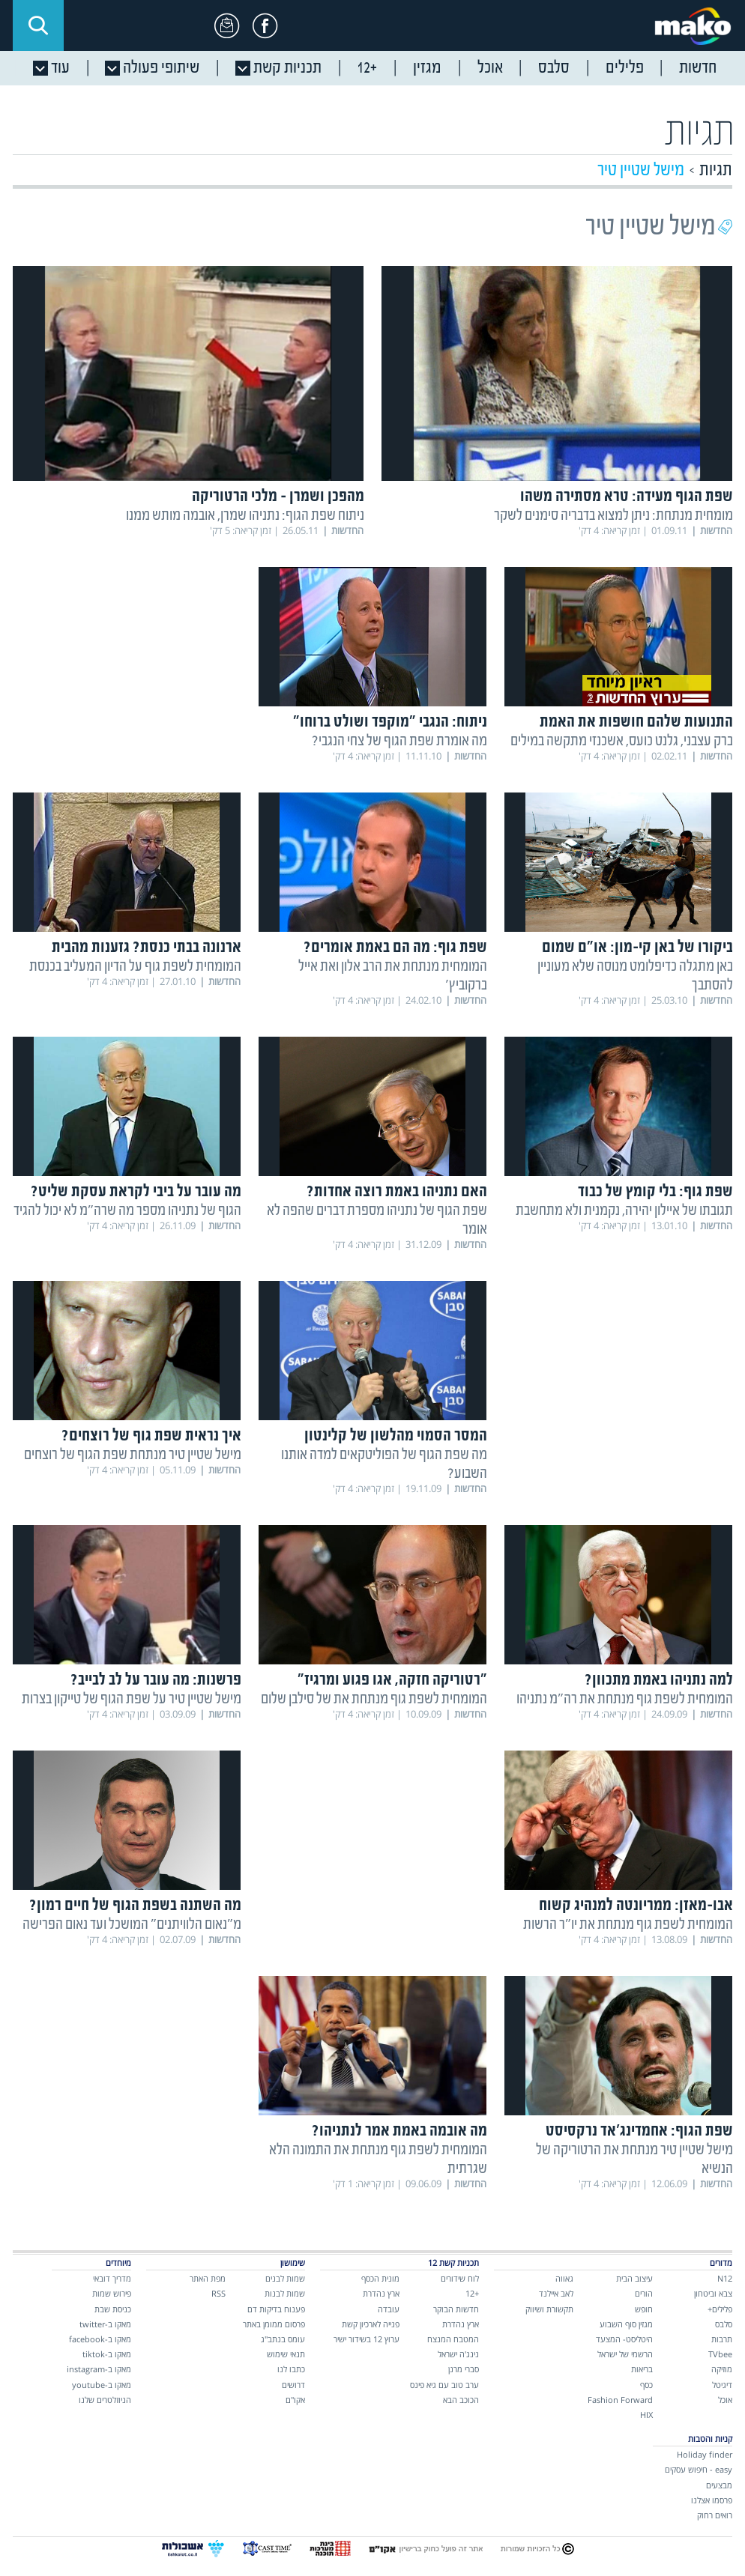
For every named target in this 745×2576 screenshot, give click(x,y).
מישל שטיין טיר (640, 170)
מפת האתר (208, 2278)
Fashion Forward (620, 2399)
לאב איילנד (556, 2293)
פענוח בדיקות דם (276, 2309)
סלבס (723, 2324)
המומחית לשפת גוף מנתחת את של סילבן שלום (374, 1699)
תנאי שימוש (286, 2354)
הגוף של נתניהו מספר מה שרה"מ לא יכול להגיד (127, 1210)
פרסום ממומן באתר (274, 2324)
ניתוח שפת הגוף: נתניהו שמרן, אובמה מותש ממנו (245, 515)
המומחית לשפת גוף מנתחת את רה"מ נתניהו (624, 1699)
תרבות (721, 2339)
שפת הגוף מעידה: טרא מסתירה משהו (626, 497)
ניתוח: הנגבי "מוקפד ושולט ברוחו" (390, 722)
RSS (218, 2293)
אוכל (725, 2399)
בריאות (642, 2369)
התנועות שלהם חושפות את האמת (636, 722)
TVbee (720, 2354)
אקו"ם (295, 2399)
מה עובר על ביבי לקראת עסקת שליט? (136, 1192)
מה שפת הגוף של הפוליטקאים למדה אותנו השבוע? (384, 1464)
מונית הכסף (380, 2278)
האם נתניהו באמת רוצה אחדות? (397, 1192)
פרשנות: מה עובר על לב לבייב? (155, 1680)
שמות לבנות (285, 2293)
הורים (644, 2293)
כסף (646, 2384)
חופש (644, 2309)
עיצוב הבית (634, 2278)
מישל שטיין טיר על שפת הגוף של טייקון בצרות (131, 1699)
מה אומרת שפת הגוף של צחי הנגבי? (399, 741)
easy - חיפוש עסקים (698, 2469)
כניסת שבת (112, 2309)
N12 (724, 2278)
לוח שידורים (460, 2278)
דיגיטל (722, 2384)
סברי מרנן (463, 2369)
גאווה (564, 2278)
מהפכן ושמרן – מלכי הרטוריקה (278, 497)
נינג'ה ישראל (458, 2354)
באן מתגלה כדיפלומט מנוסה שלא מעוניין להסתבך (635, 976)
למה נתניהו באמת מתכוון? (659, 1680)
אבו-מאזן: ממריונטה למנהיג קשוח (636, 1906)
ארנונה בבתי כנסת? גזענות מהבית (146, 948)
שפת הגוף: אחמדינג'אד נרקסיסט (639, 2131)
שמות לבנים (285, 2278)
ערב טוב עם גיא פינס (444, 2384)
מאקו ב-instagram (99, 2369)
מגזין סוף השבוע (626, 2324)
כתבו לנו (291, 2369)
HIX (646, 2414)
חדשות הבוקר (456, 2309)
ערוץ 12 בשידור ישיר (366, 2339)
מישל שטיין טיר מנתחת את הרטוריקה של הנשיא (634, 2159)
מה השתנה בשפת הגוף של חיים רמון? (135, 1906)
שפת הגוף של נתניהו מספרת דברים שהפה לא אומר (377, 1220)
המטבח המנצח (453, 2339)
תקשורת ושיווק (549, 2309)
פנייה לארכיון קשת (370, 2324)
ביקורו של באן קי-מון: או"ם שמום (637, 948)
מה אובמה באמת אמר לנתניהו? (399, 2131)
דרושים (293, 2384)
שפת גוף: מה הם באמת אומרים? (395, 948)
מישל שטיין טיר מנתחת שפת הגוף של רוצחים (132, 1455)
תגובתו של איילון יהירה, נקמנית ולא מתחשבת (624, 1210)
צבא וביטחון (713, 2293)
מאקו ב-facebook (100, 2339)
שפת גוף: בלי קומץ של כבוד (655, 1192)
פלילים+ (720, 2309)
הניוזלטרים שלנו (105, 2399)
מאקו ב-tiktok (106, 2354)
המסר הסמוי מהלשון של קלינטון (395, 1436)
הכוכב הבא (461, 2399)
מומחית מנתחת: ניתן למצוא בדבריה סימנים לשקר (613, 515)
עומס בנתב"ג (283, 2339)
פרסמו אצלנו (711, 2500)
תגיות (715, 170)
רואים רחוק (714, 2515)
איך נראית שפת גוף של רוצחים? (151, 1436)
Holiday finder (704, 2454)
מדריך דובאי (112, 2278)
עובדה (388, 2309)
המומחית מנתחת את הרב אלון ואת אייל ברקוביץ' (392, 976)
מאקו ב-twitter (105, 2324)
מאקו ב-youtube (101, 2384)
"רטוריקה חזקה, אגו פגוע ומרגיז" (392, 1680)
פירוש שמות (111, 2293)
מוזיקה (721, 2369)
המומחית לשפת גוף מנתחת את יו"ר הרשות (628, 1924)
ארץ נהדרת (460, 2324)
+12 (472, 2293)
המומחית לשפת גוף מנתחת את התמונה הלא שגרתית (378, 2159)
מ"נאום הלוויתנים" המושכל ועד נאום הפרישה (131, 1924)
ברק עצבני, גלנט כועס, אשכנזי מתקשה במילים (621, 741)
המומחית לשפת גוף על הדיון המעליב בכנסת (135, 966)
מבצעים (719, 2485)
